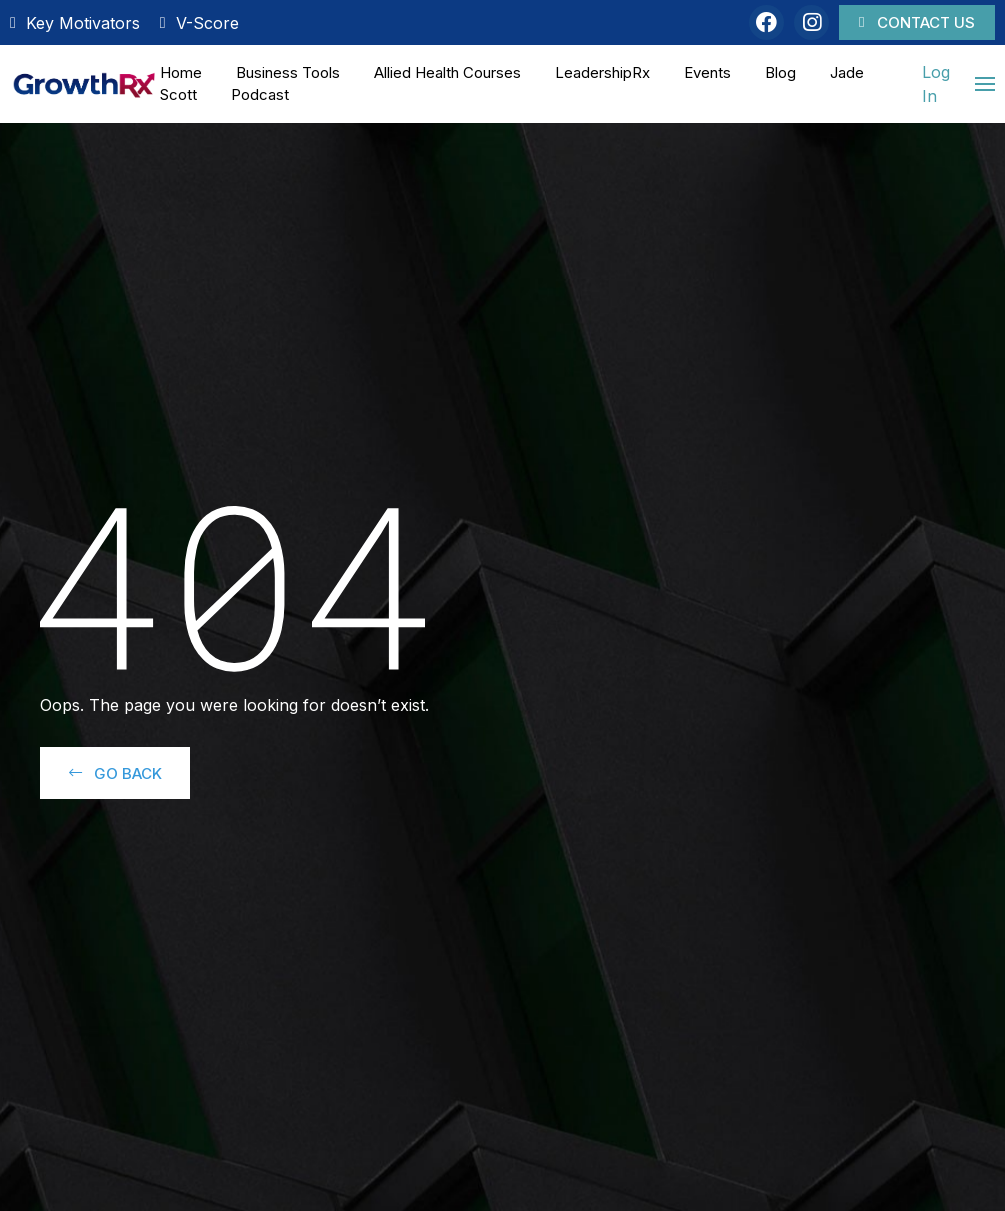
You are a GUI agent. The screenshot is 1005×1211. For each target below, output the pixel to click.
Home (181, 72)
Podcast (260, 94)
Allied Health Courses (447, 72)
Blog (780, 72)
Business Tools (288, 72)
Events (707, 72)
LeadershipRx (602, 72)
